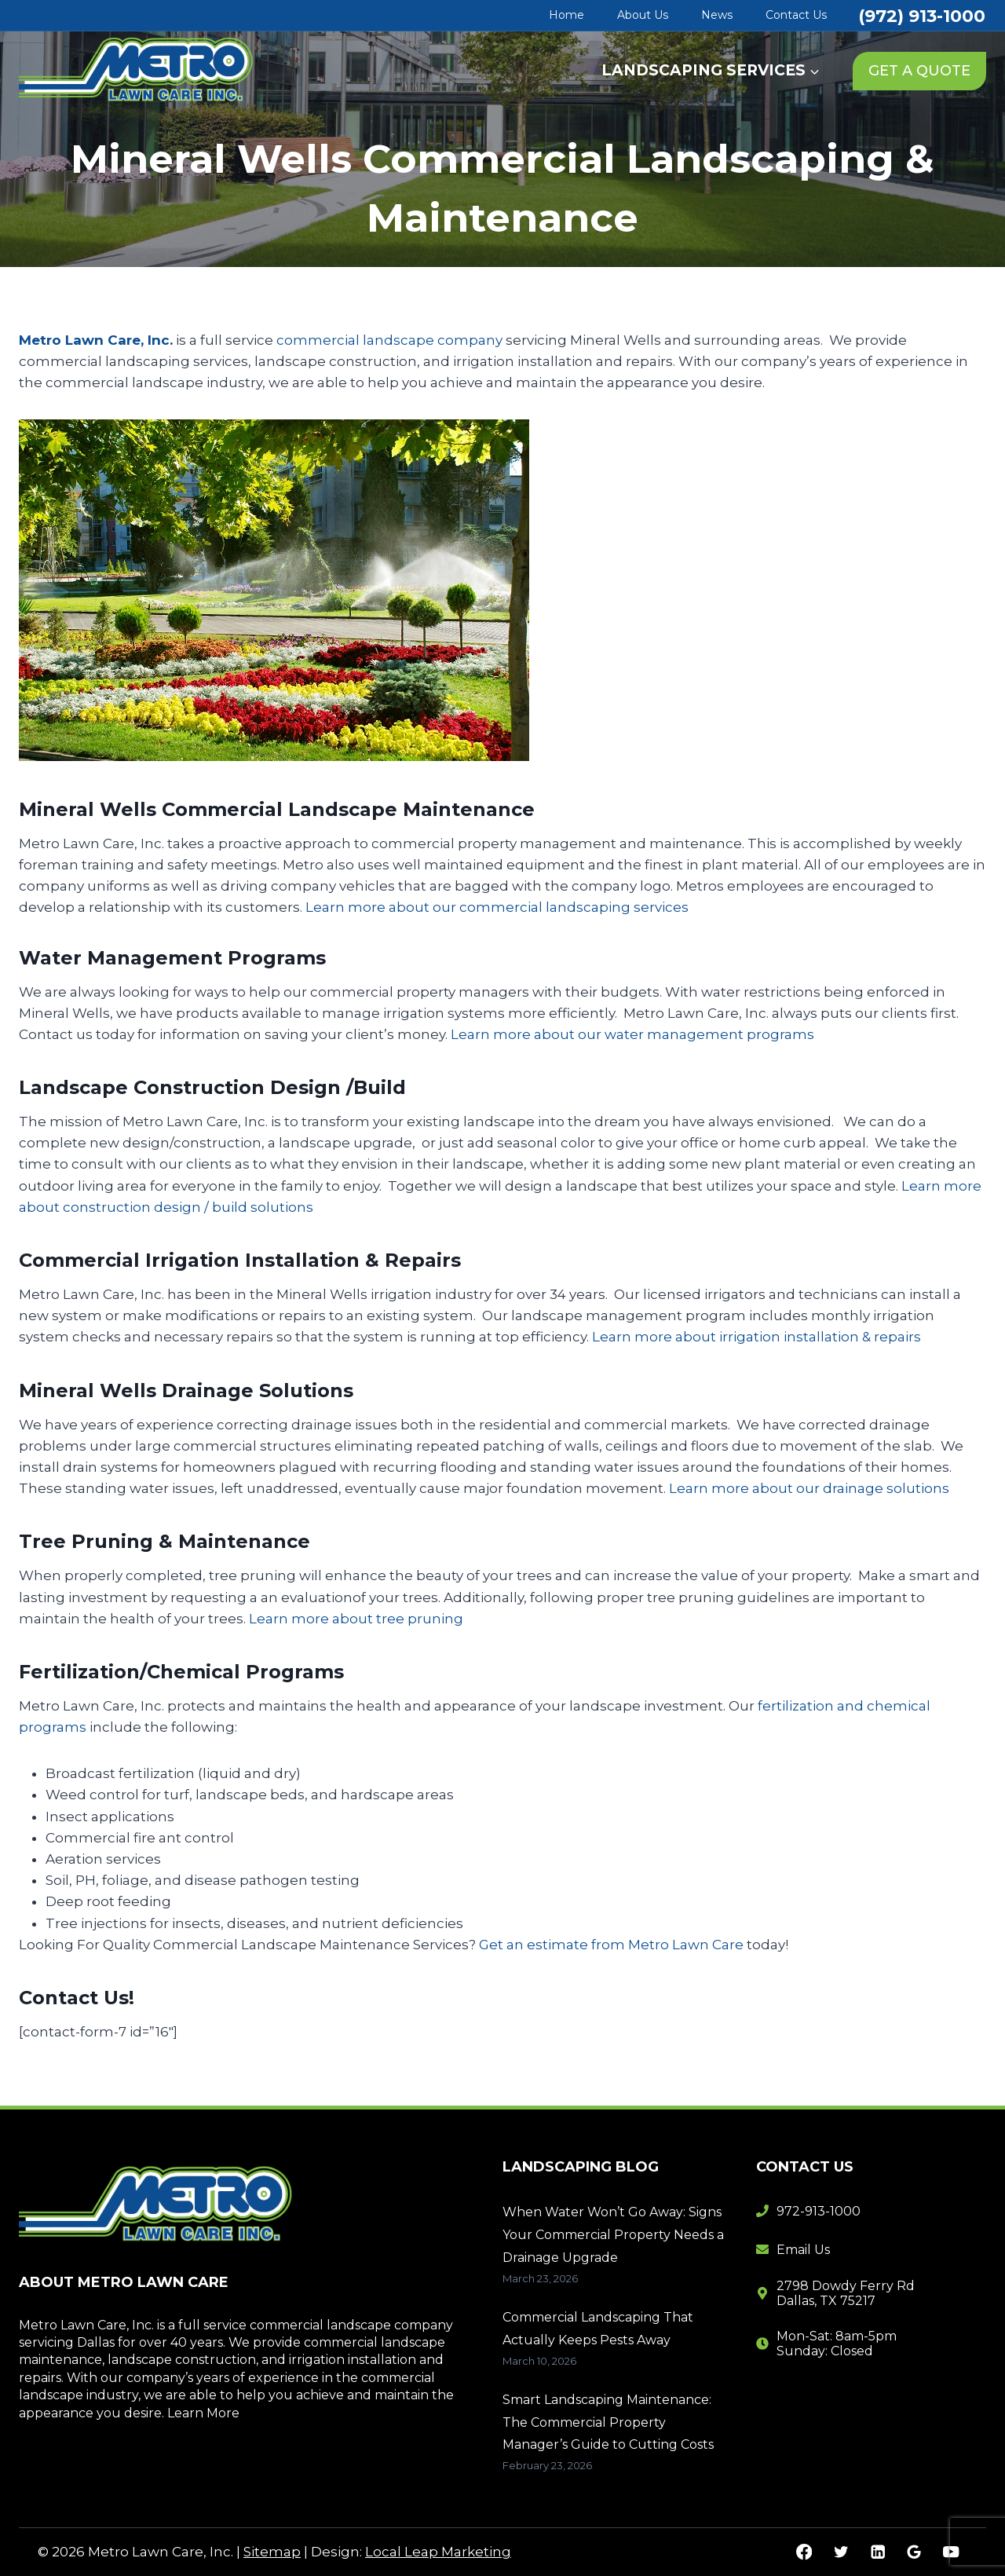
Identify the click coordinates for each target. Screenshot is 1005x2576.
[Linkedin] (877, 2552)
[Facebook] (804, 2552)
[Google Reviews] (914, 2552)
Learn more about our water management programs (632, 1034)
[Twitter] (840, 2552)
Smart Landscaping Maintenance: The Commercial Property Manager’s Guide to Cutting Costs (608, 2422)
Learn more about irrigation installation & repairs (756, 1337)
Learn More (203, 2413)
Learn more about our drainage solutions (809, 1488)
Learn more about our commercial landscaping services (497, 907)
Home (566, 15)
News (717, 15)
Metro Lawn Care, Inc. (96, 340)
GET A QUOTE (919, 70)
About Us (642, 15)
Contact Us (796, 15)
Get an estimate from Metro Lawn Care (611, 1944)
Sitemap (272, 2552)
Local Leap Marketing (438, 2552)
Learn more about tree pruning (356, 1618)
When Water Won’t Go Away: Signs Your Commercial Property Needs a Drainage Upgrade (613, 2235)
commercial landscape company (389, 340)
